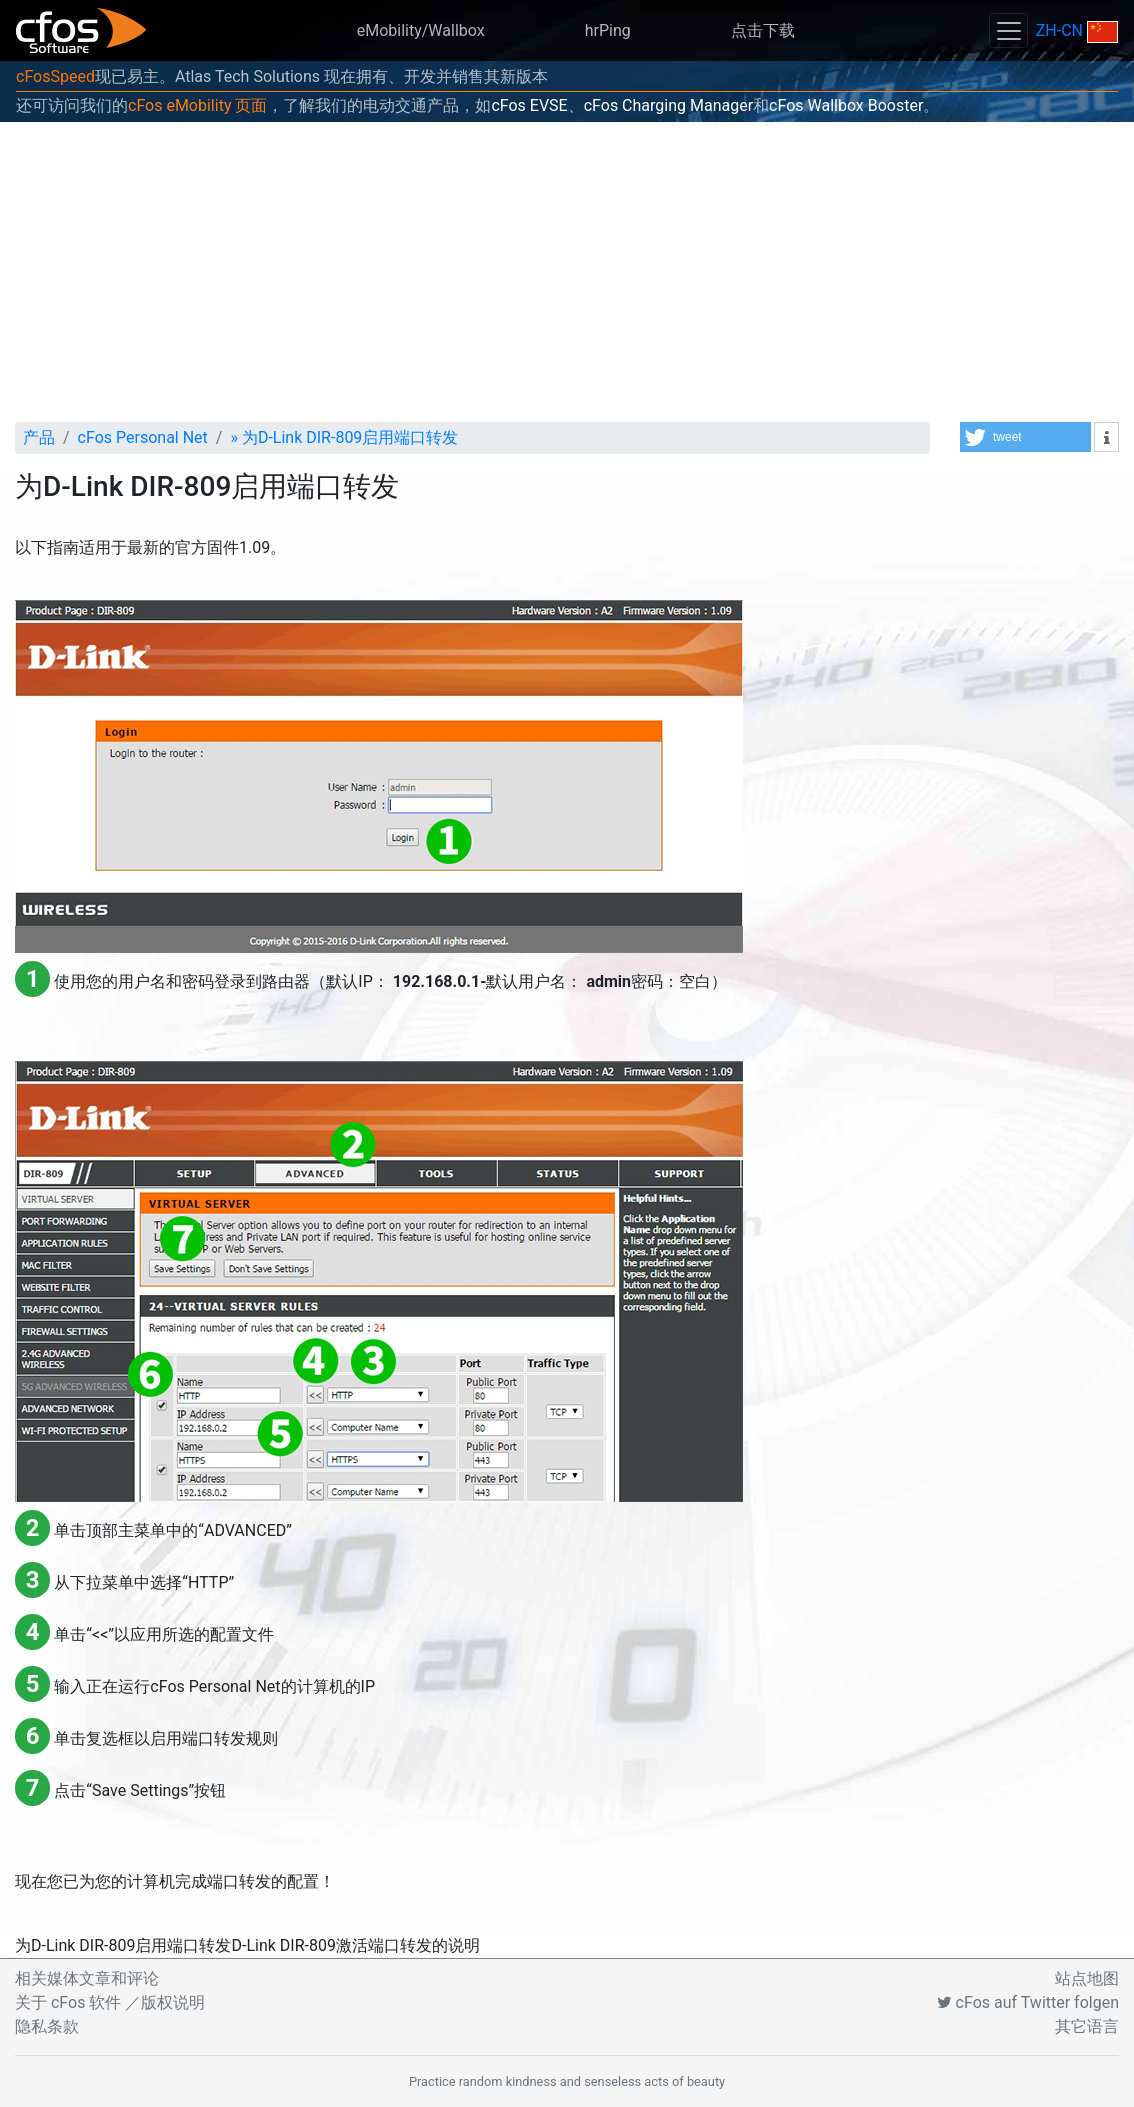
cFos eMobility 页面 (197, 105)
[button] (1025, 437)
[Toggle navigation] (1008, 30)
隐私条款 (47, 2026)
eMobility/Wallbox (421, 30)
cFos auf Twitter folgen (1028, 2002)
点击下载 (763, 30)
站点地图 (1087, 1978)
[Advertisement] (567, 272)
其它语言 (1087, 2026)
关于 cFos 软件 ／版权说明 (110, 2002)
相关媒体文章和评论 (87, 1978)
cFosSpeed (55, 76)
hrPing (608, 30)
